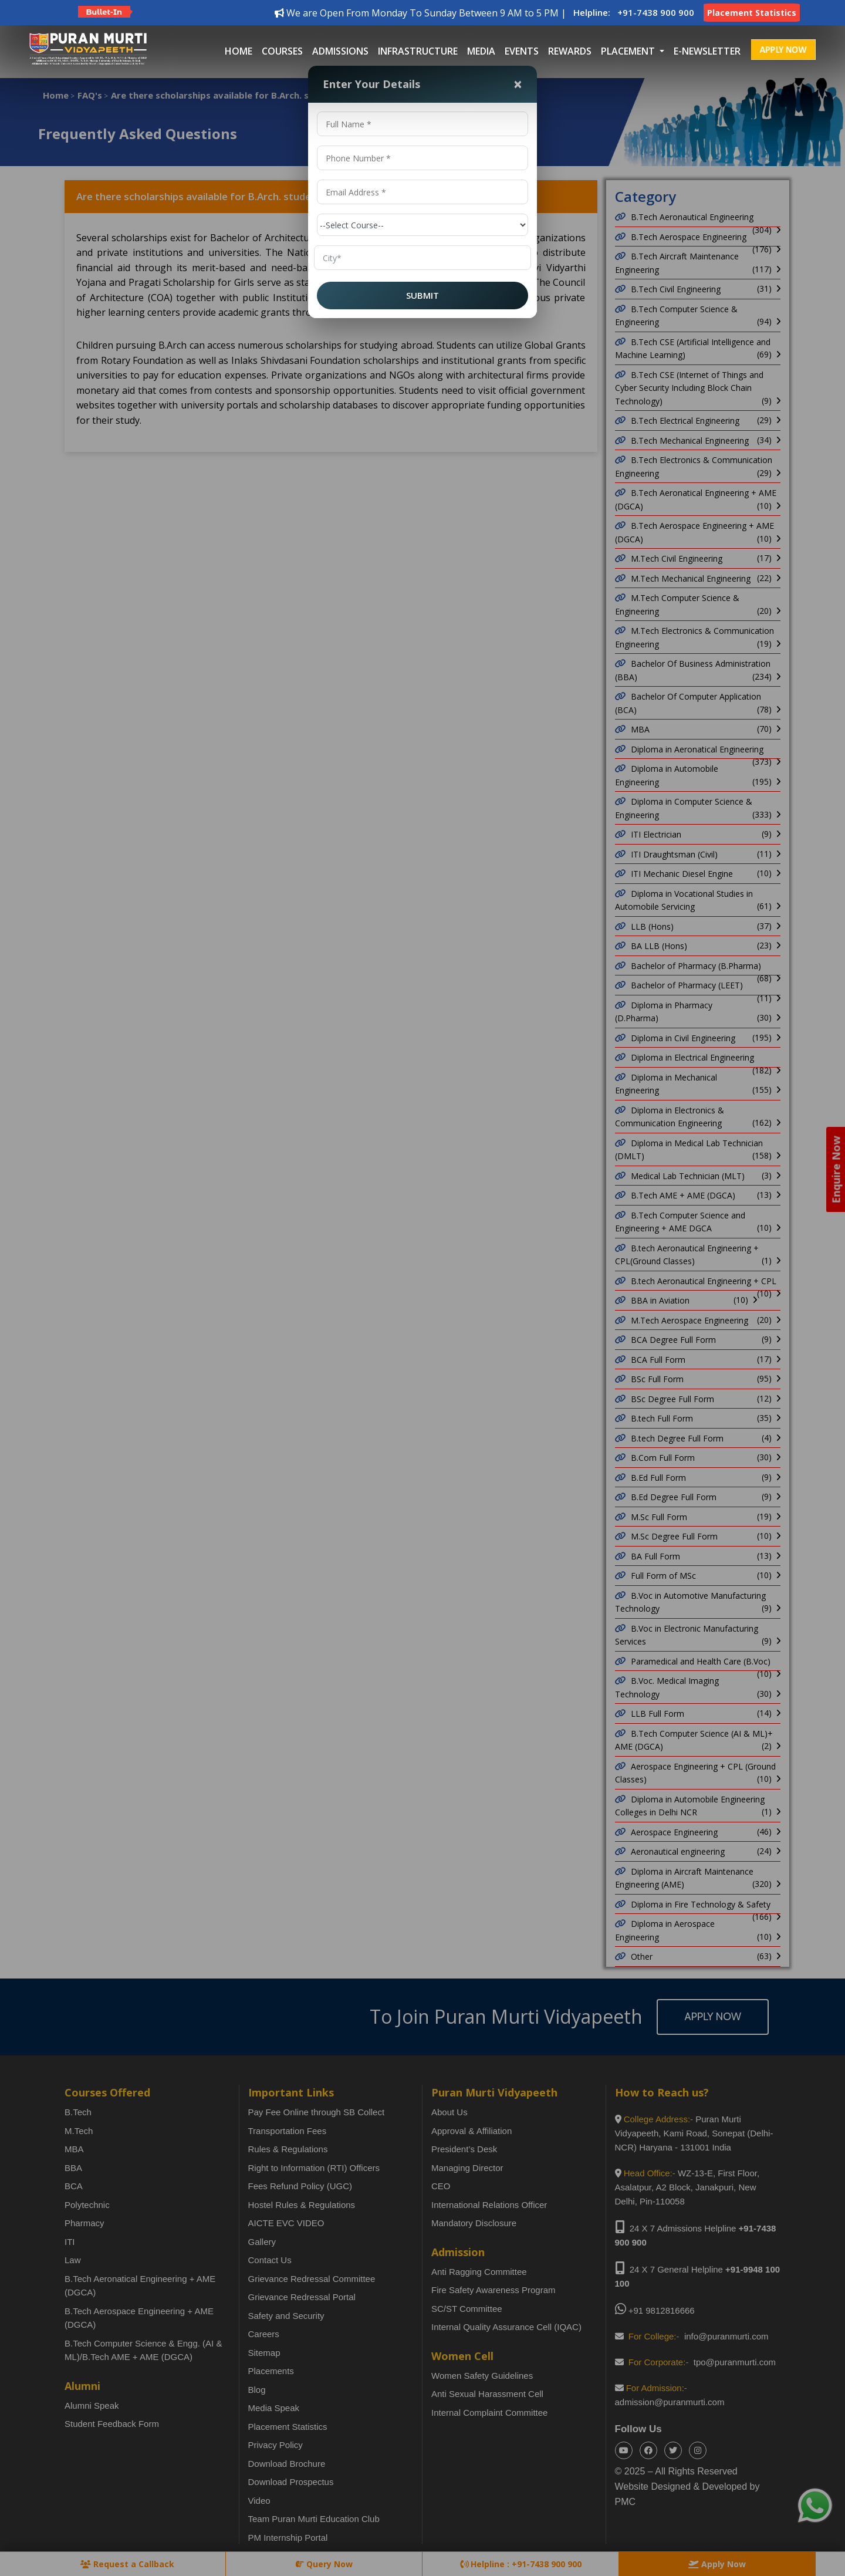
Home (238, 51)
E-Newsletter (707, 51)
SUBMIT (422, 295)
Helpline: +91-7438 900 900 (633, 12)
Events (522, 51)
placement (629, 51)
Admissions (340, 51)
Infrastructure (418, 51)
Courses (282, 51)
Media (481, 51)
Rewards (570, 51)
